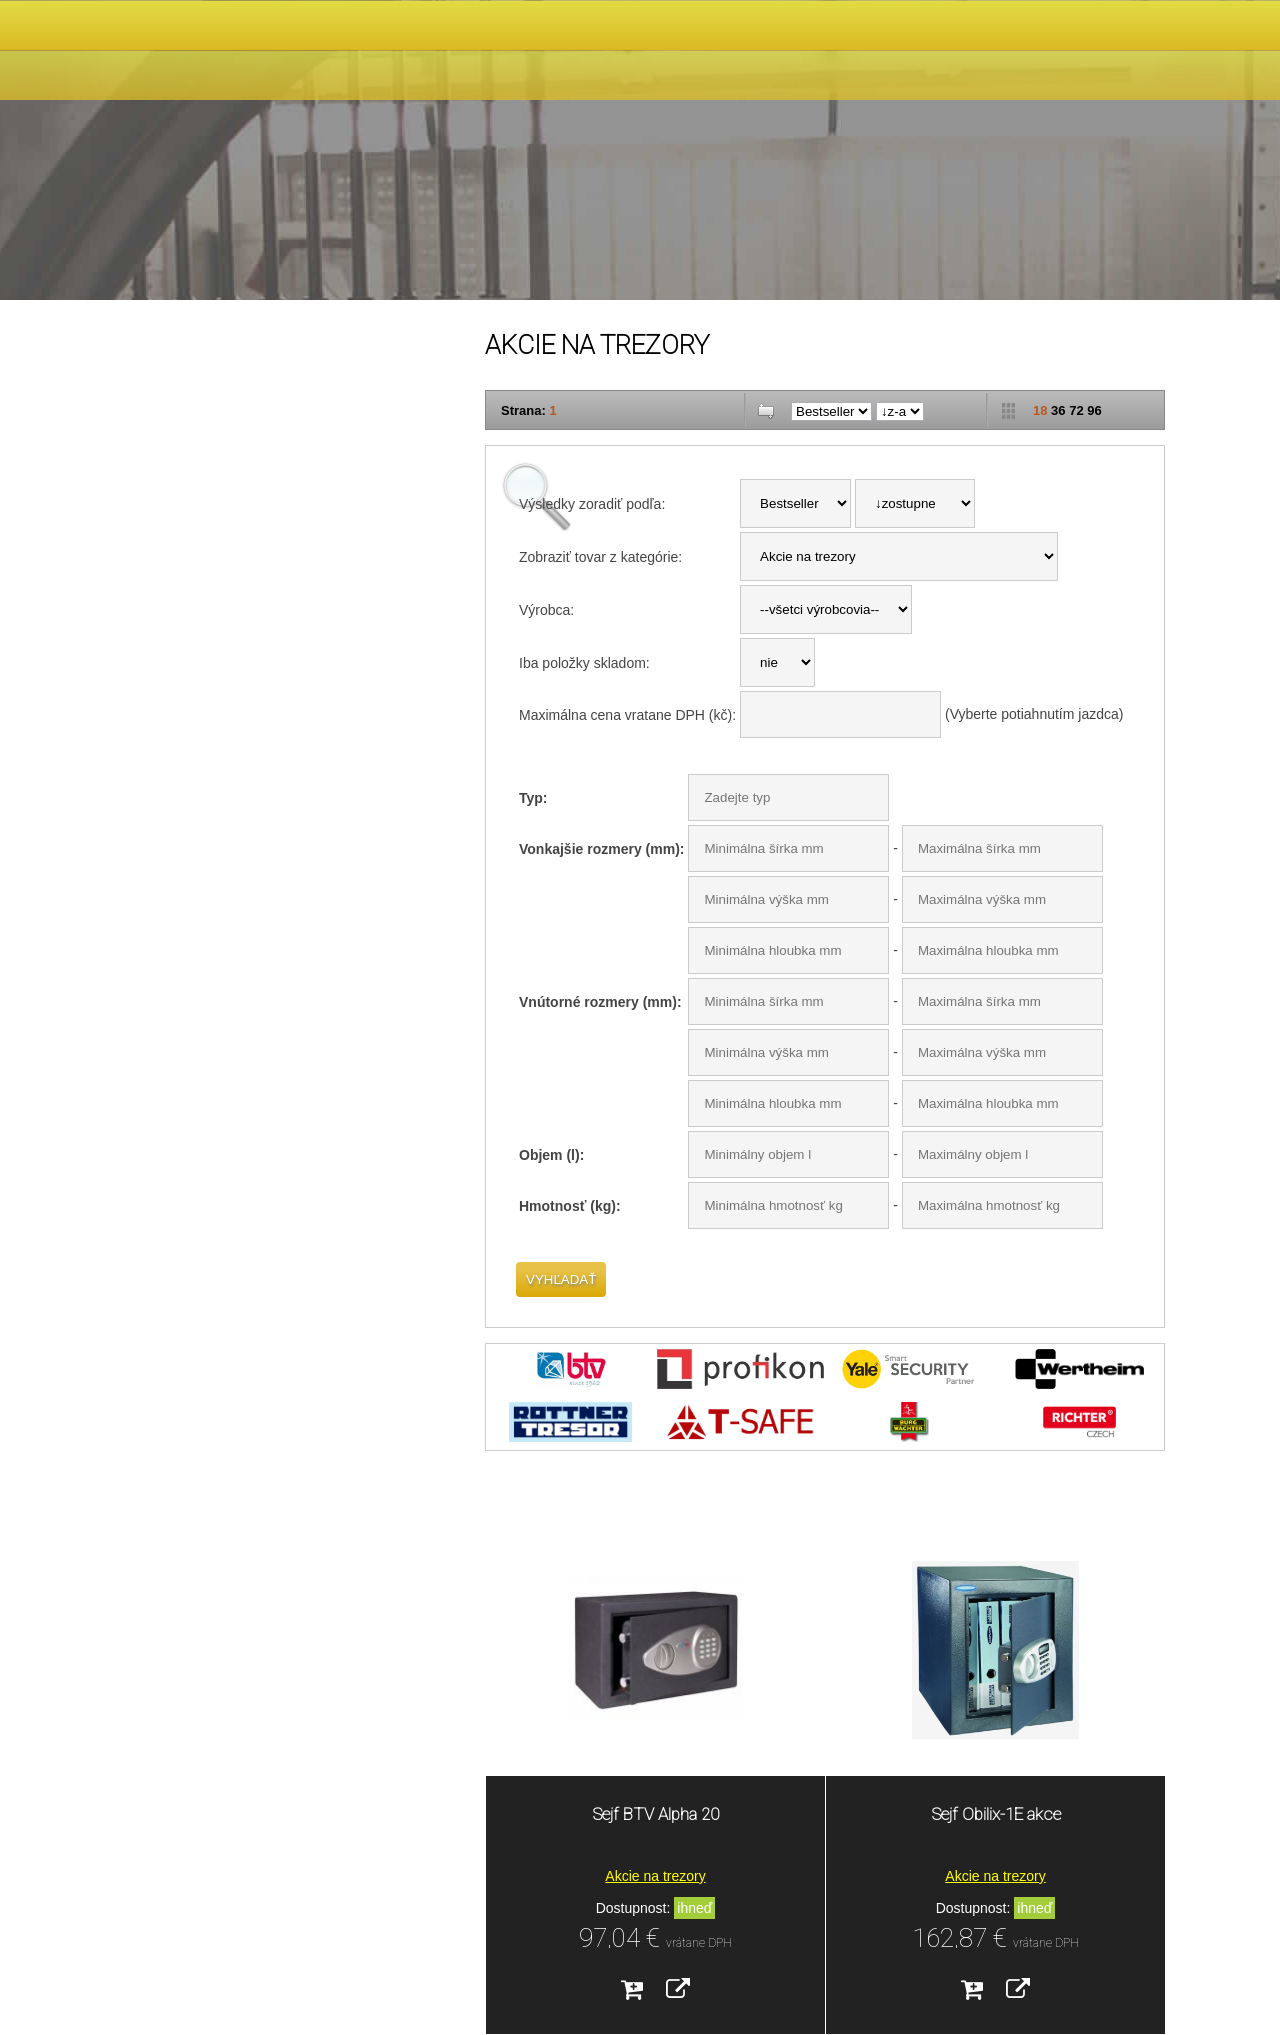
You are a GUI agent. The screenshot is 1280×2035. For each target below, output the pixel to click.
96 (1094, 410)
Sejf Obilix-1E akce (996, 1814)
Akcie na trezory (655, 1876)
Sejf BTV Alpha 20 (655, 1814)
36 (1058, 410)
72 (1076, 410)
